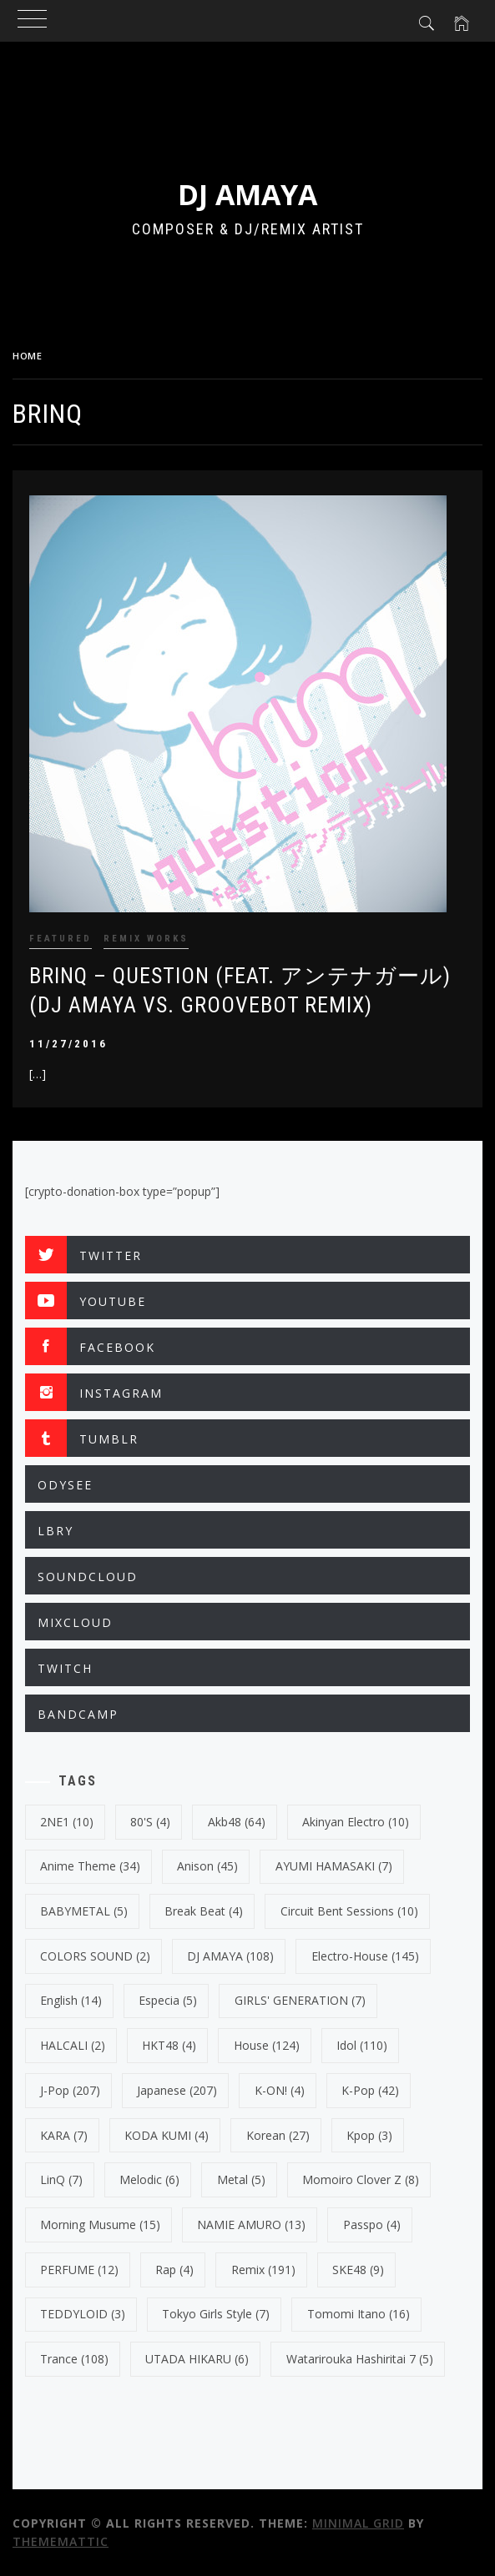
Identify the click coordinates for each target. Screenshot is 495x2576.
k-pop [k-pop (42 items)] (370, 2090)
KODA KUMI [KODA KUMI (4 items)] (166, 2135)
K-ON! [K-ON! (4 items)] (280, 2090)
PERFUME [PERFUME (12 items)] (79, 2269)
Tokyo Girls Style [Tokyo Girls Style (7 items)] (216, 2314)
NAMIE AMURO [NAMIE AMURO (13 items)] (251, 2224)
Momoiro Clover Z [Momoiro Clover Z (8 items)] (360, 2179)
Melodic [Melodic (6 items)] (149, 2179)
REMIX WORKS (146, 938)
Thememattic (61, 2541)
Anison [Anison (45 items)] (207, 1866)
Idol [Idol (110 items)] (361, 2045)
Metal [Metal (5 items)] (241, 2179)
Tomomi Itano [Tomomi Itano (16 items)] (358, 2314)
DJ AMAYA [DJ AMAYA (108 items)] (230, 1956)
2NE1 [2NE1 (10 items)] (66, 1822)
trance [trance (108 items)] (74, 2359)
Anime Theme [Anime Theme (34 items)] (90, 1866)
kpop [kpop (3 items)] (369, 2135)
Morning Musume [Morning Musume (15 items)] (100, 2224)
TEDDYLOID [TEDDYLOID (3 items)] (82, 2314)
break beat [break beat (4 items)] (203, 1911)
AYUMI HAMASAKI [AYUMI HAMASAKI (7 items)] (333, 1866)
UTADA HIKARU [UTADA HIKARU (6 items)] (197, 2359)
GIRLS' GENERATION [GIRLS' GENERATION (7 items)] (300, 2000)
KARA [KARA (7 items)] (64, 2135)
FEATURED (60, 938)
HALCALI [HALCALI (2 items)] (72, 2045)
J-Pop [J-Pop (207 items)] (70, 2090)
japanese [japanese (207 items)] (177, 2090)
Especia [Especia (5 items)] (168, 2000)
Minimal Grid (358, 2523)
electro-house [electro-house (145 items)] (365, 1956)
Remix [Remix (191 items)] (263, 2269)
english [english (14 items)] (71, 2000)
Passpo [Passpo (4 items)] (372, 2224)
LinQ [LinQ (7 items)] (61, 2179)
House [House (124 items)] (267, 2045)
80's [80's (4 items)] (150, 1822)
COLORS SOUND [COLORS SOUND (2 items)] (95, 1956)
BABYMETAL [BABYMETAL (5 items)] (84, 1911)
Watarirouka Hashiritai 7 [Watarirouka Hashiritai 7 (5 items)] (359, 2359)
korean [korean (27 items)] (278, 2135)
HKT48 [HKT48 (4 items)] (169, 2045)
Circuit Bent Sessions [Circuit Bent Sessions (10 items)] (349, 1911)
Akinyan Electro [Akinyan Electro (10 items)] (355, 1822)
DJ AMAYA (247, 194)
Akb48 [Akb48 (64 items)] (236, 1822)
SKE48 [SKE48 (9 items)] (358, 2269)
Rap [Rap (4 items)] (174, 2269)
